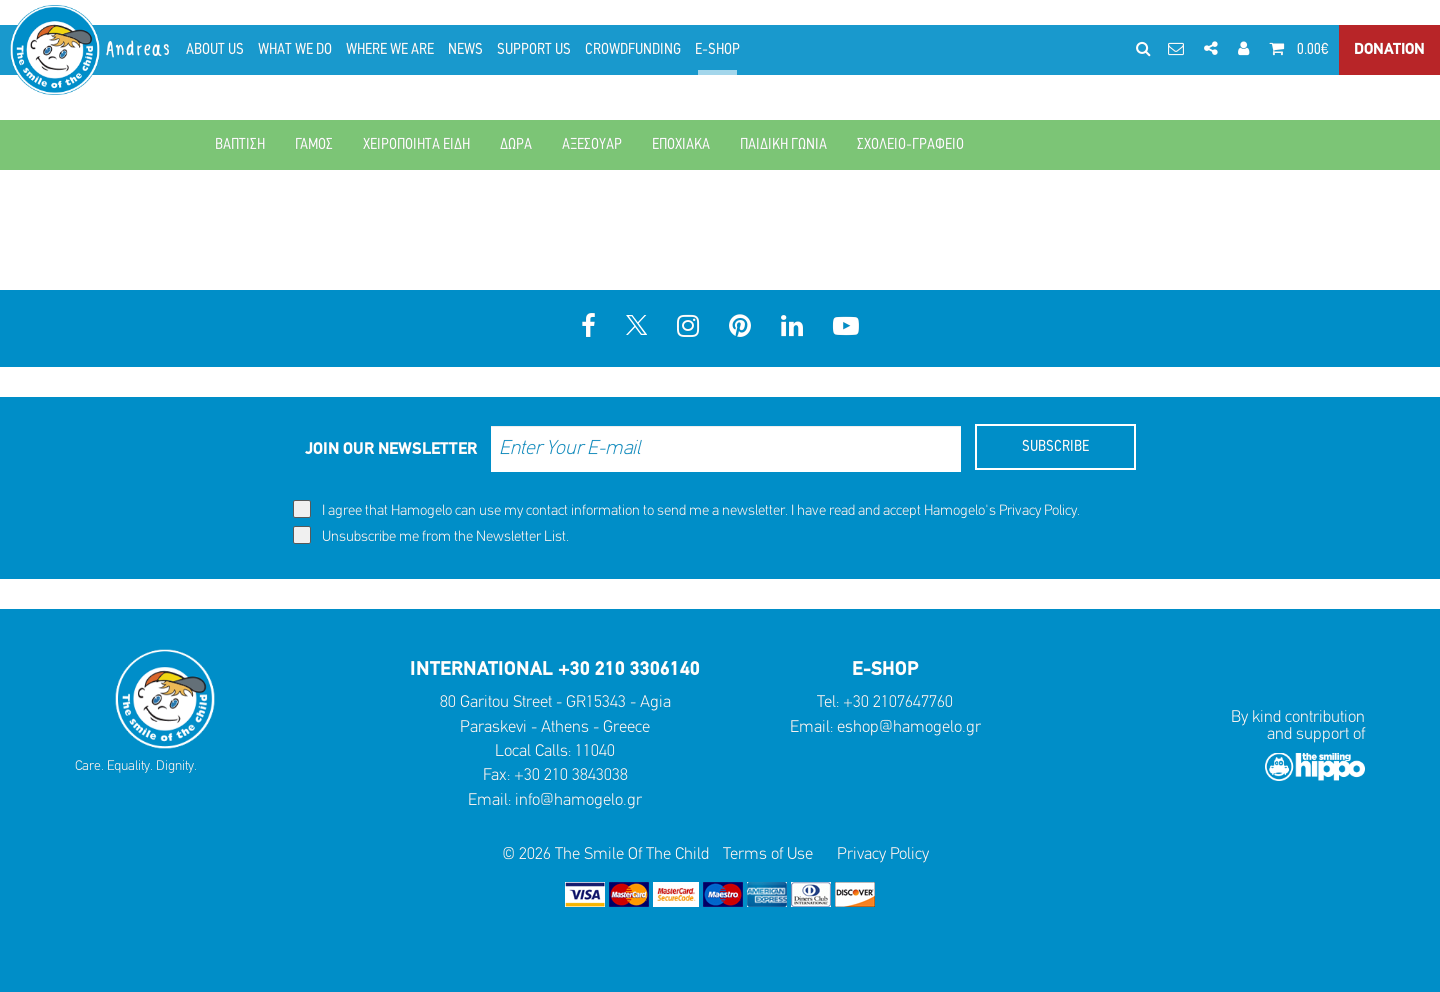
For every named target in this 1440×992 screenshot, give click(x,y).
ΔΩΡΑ (516, 145)
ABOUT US (215, 50)
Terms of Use (768, 854)
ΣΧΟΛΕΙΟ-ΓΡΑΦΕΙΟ (910, 145)
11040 (595, 751)
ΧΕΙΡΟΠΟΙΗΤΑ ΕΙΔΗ (416, 145)
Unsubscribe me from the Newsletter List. (431, 535)
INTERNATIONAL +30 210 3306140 (555, 670)
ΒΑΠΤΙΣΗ (240, 145)
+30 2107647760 (898, 702)
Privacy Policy (1038, 511)
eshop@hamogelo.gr (909, 727)
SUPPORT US (534, 50)
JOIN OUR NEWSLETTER (391, 449)
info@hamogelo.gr (578, 800)
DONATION (1389, 50)
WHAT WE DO (295, 50)
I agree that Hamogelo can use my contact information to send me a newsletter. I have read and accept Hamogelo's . (686, 509)
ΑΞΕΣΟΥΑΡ (592, 145)
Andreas (139, 49)
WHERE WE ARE (390, 50)
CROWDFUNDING (633, 50)
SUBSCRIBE (1055, 447)
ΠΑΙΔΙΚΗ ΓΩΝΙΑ (783, 145)
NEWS (465, 50)
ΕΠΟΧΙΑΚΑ (681, 145)
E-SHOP (717, 50)
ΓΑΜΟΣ (314, 145)
